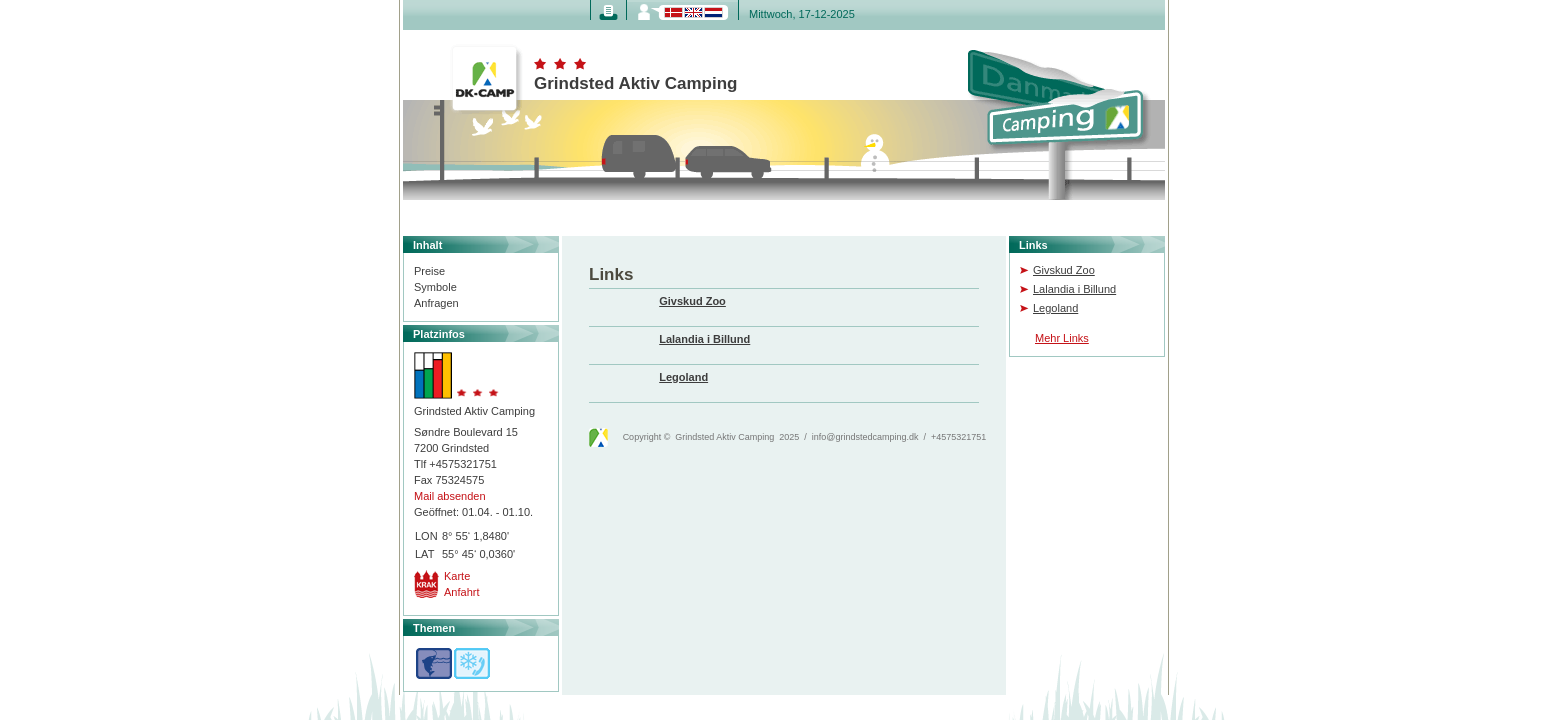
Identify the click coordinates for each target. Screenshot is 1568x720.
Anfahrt (461, 592)
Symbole (435, 287)
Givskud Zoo (1064, 270)
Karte (457, 576)
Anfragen (436, 303)
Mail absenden (450, 496)
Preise (429, 271)
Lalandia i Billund (1074, 289)
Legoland (1055, 308)
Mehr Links (1062, 338)
